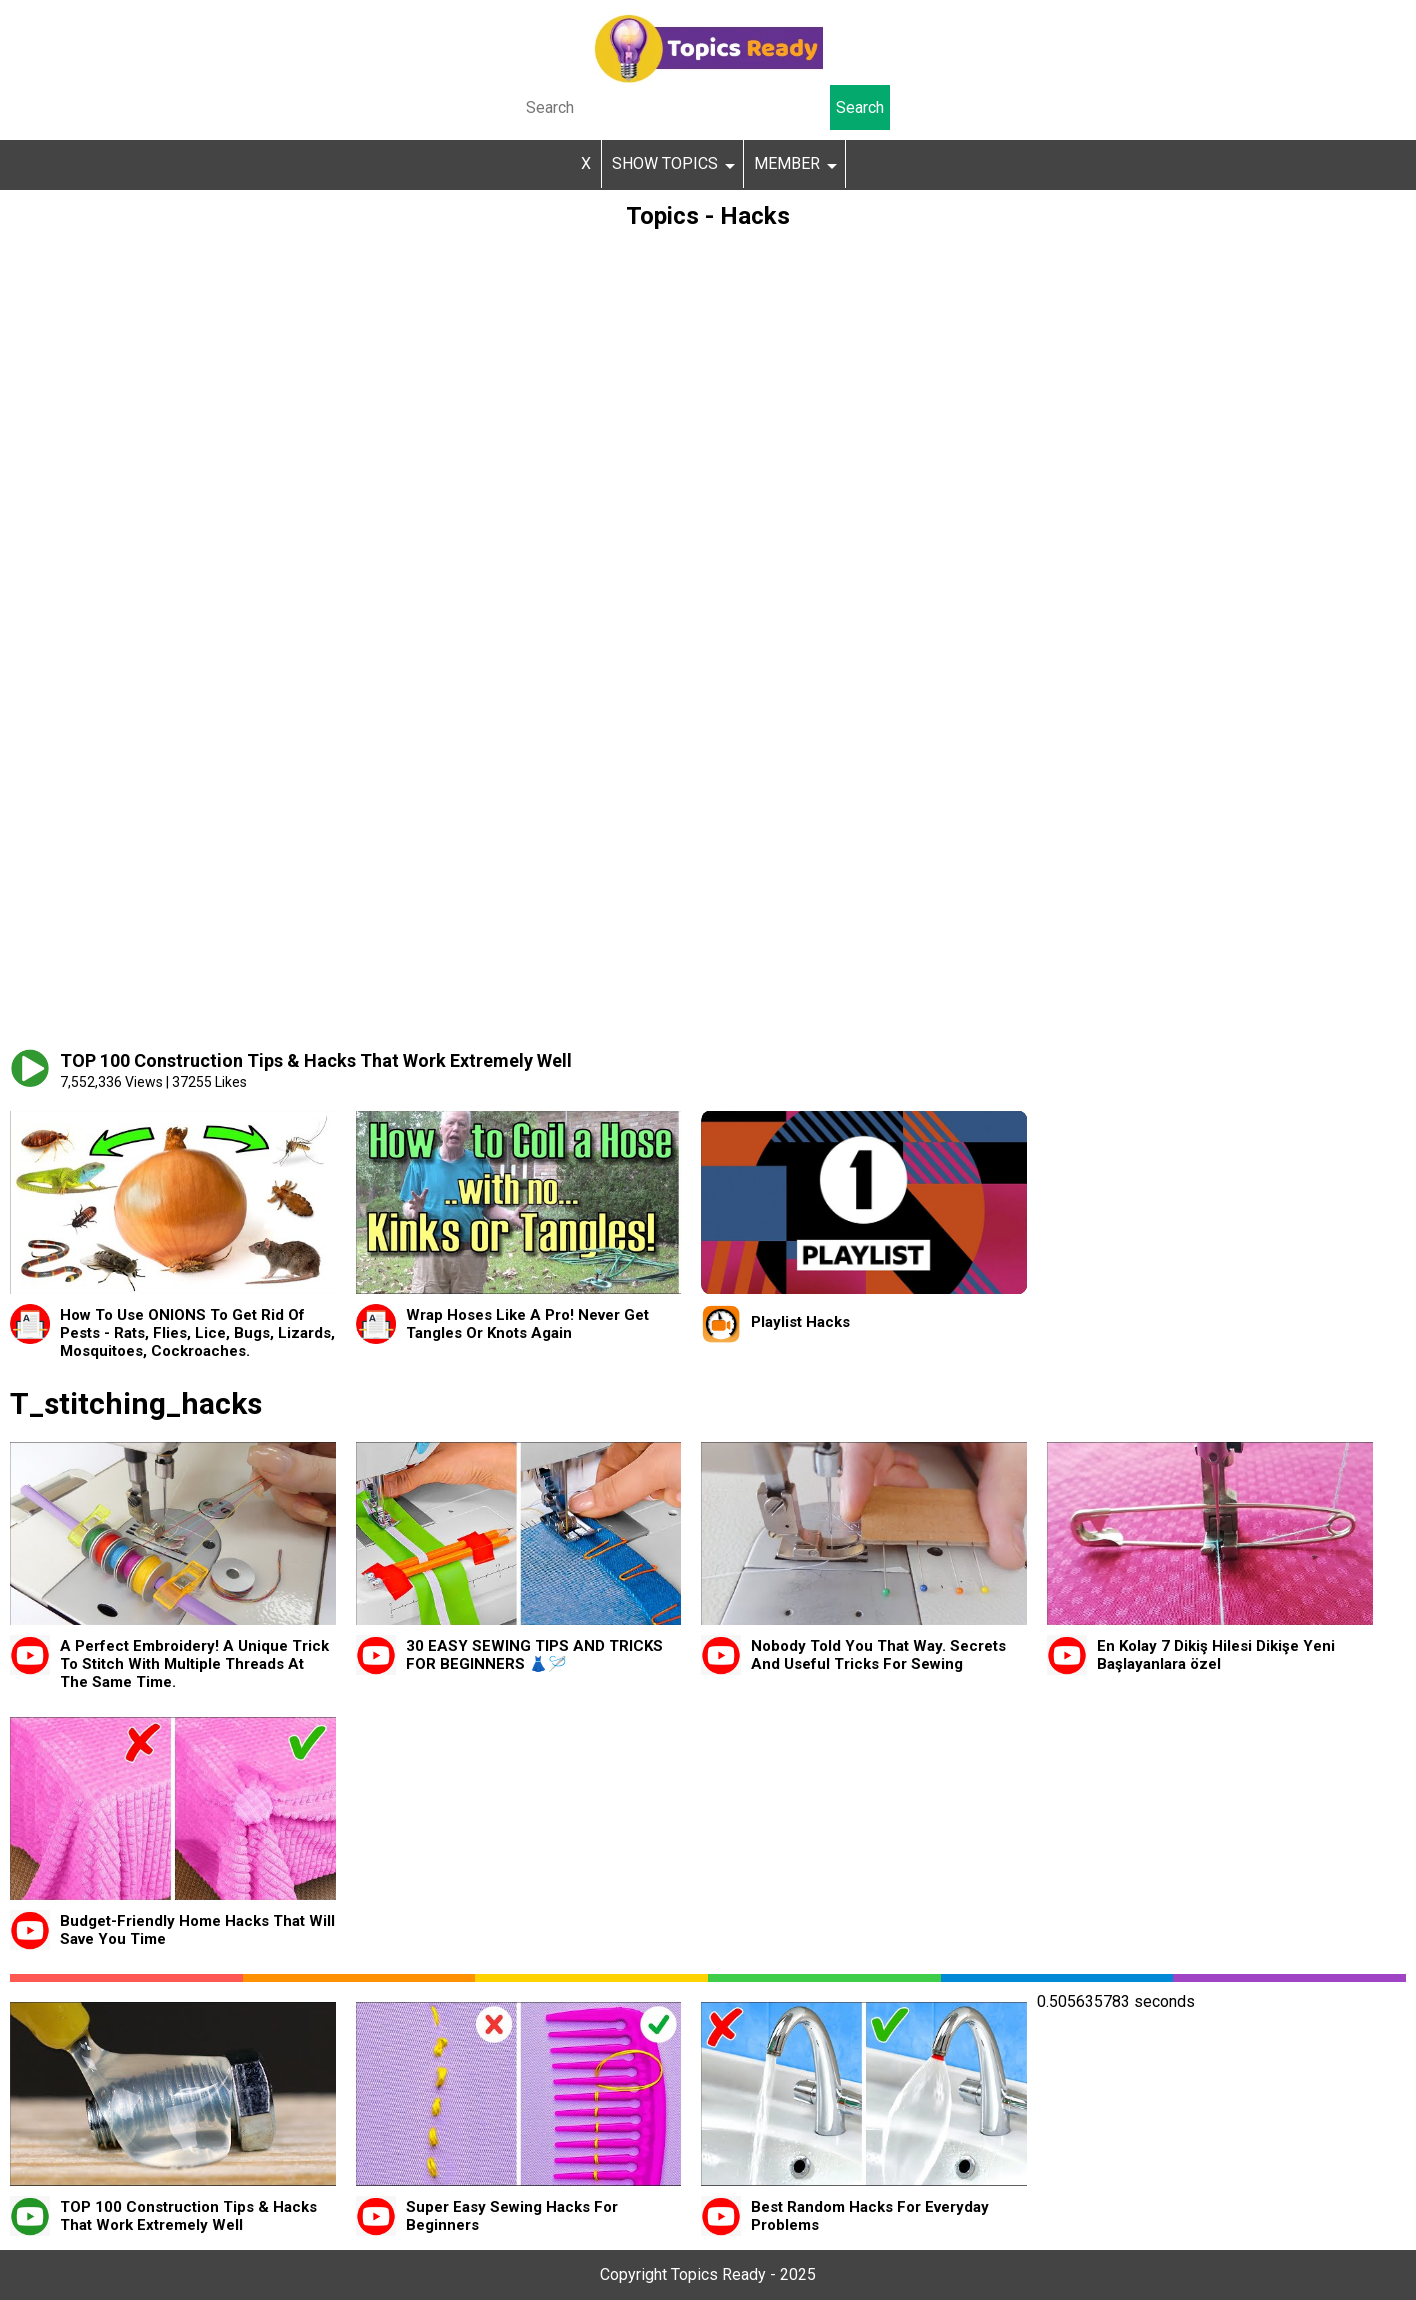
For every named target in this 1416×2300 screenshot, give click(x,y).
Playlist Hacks (800, 1322)
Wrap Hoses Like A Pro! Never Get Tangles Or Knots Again (527, 1324)
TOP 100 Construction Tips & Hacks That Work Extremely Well (188, 2216)
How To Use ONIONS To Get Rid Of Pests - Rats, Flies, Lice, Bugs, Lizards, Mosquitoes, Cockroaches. (197, 1333)
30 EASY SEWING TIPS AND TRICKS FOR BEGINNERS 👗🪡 (534, 1655)
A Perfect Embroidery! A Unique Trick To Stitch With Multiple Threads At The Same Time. (194, 1664)
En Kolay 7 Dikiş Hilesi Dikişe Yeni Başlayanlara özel (1216, 1655)
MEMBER (787, 163)
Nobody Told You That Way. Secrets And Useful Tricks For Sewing (878, 1655)
